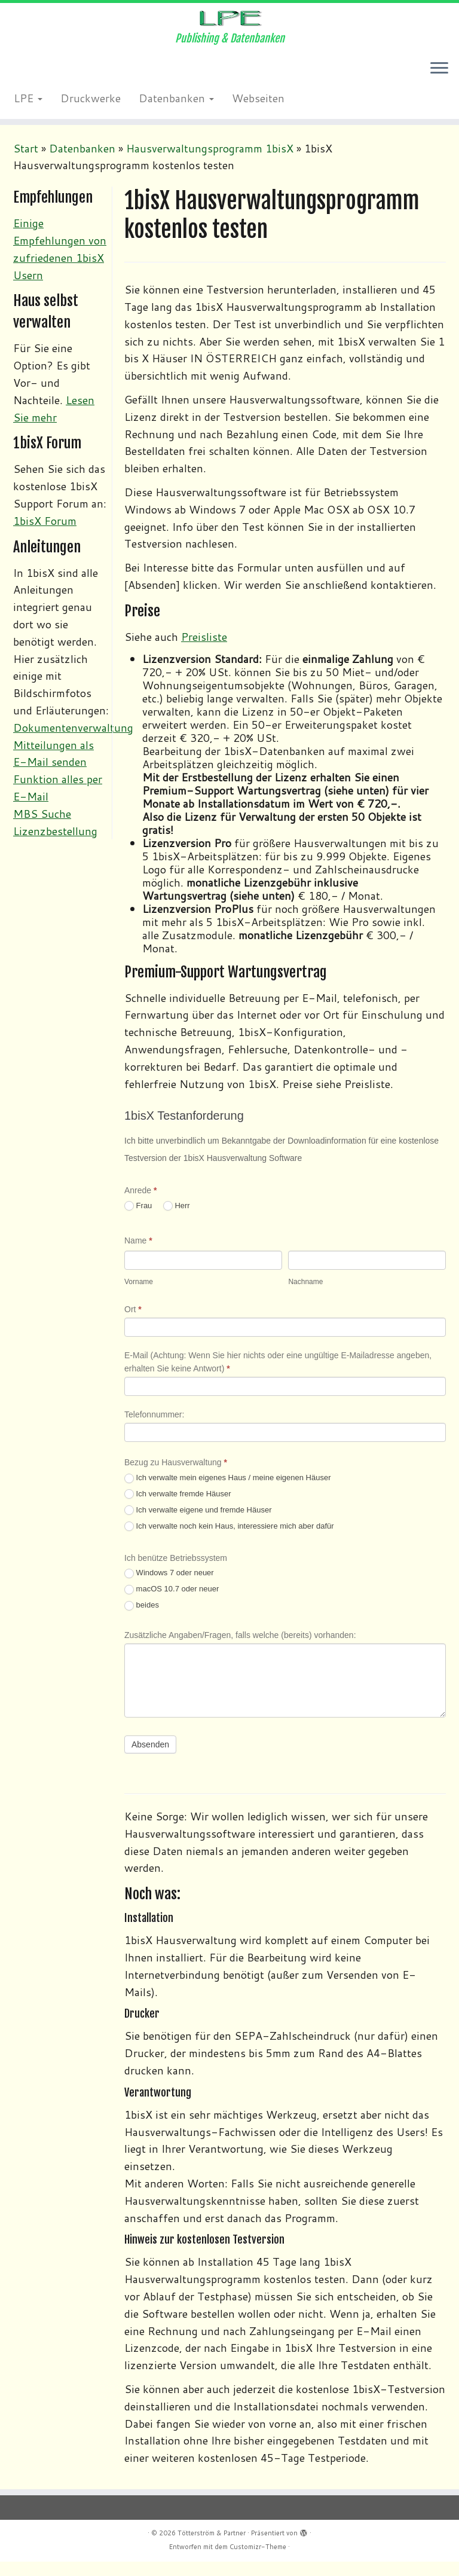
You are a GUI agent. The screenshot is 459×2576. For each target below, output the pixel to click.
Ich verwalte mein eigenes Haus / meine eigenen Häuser (227, 1497)
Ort (133, 1328)
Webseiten (258, 116)
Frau (138, 1225)
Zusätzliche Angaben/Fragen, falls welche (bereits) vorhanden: (240, 1653)
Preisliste (204, 655)
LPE (28, 116)
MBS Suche (42, 832)
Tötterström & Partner (212, 2547)
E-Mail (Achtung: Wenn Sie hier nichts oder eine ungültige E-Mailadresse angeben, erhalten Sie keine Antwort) (278, 1380)
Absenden (150, 1763)
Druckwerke (90, 116)
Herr (176, 1225)
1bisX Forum (44, 539)
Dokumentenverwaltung (73, 746)
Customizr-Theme (258, 2561)
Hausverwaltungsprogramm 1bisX (209, 167)
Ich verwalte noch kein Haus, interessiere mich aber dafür (229, 1545)
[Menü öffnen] (439, 88)
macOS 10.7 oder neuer (171, 1608)
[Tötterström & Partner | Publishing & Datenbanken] (229, 27)
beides (141, 1624)
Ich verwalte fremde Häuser (177, 1513)
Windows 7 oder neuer (169, 1592)
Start (25, 167)
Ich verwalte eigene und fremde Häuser (198, 1529)
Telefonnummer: (154, 1433)
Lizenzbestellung (55, 849)
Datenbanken (176, 116)
